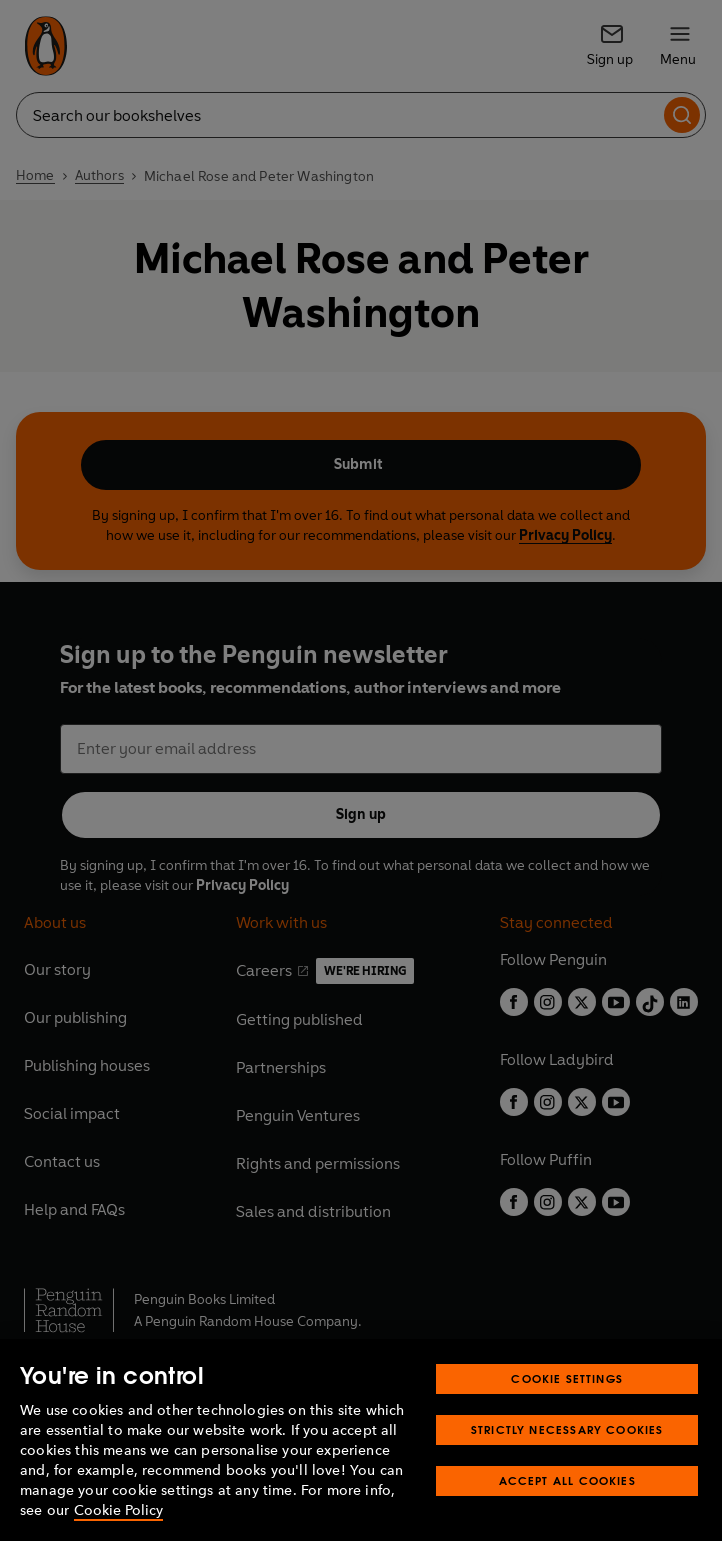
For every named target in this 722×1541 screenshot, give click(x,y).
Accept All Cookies (567, 1480)
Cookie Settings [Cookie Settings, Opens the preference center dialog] (567, 1378)
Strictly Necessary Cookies (567, 1429)
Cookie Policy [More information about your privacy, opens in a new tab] (118, 1510)
